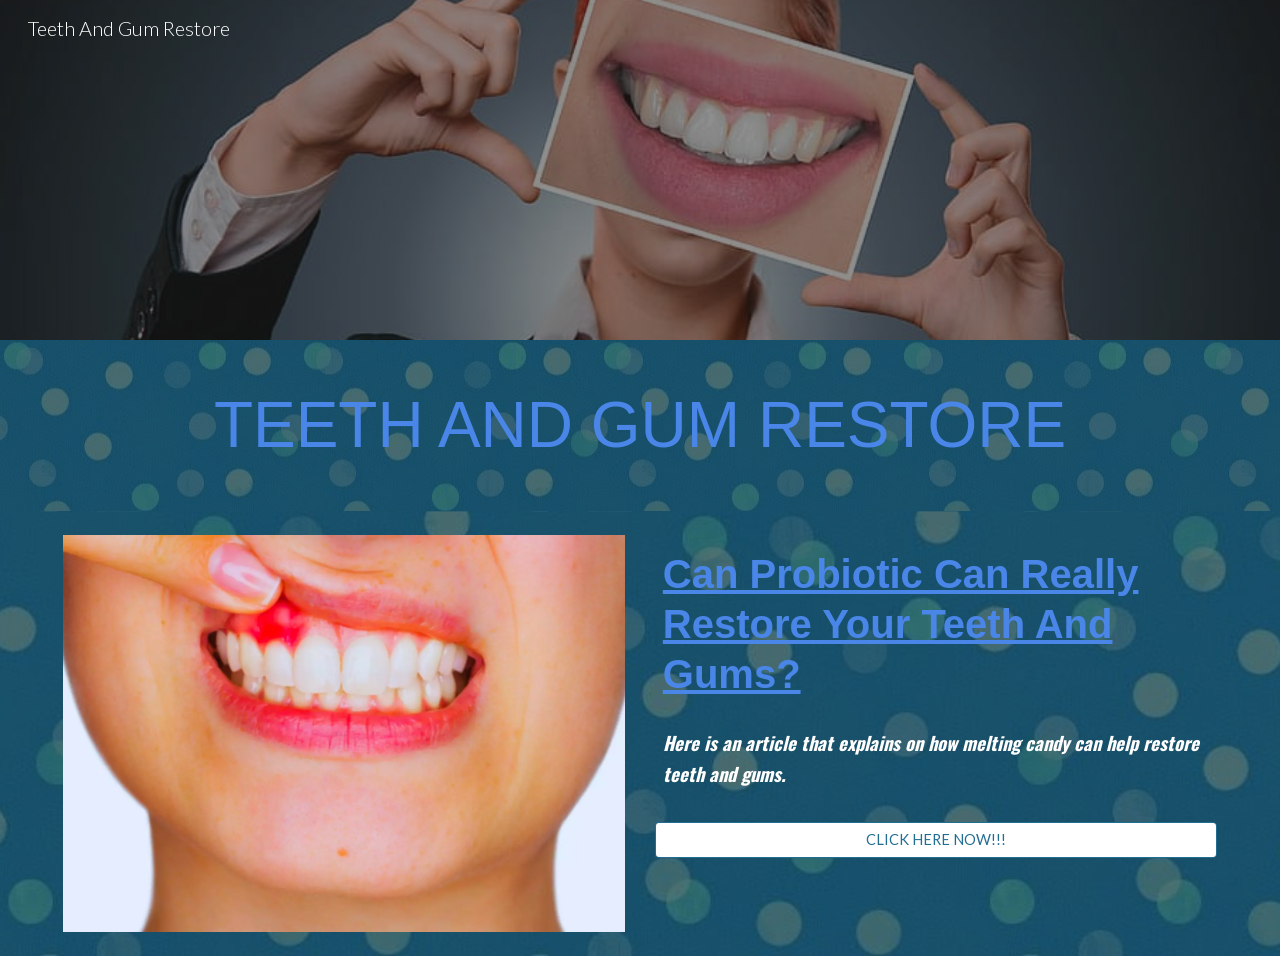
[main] (640, 425)
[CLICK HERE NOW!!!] (936, 839)
